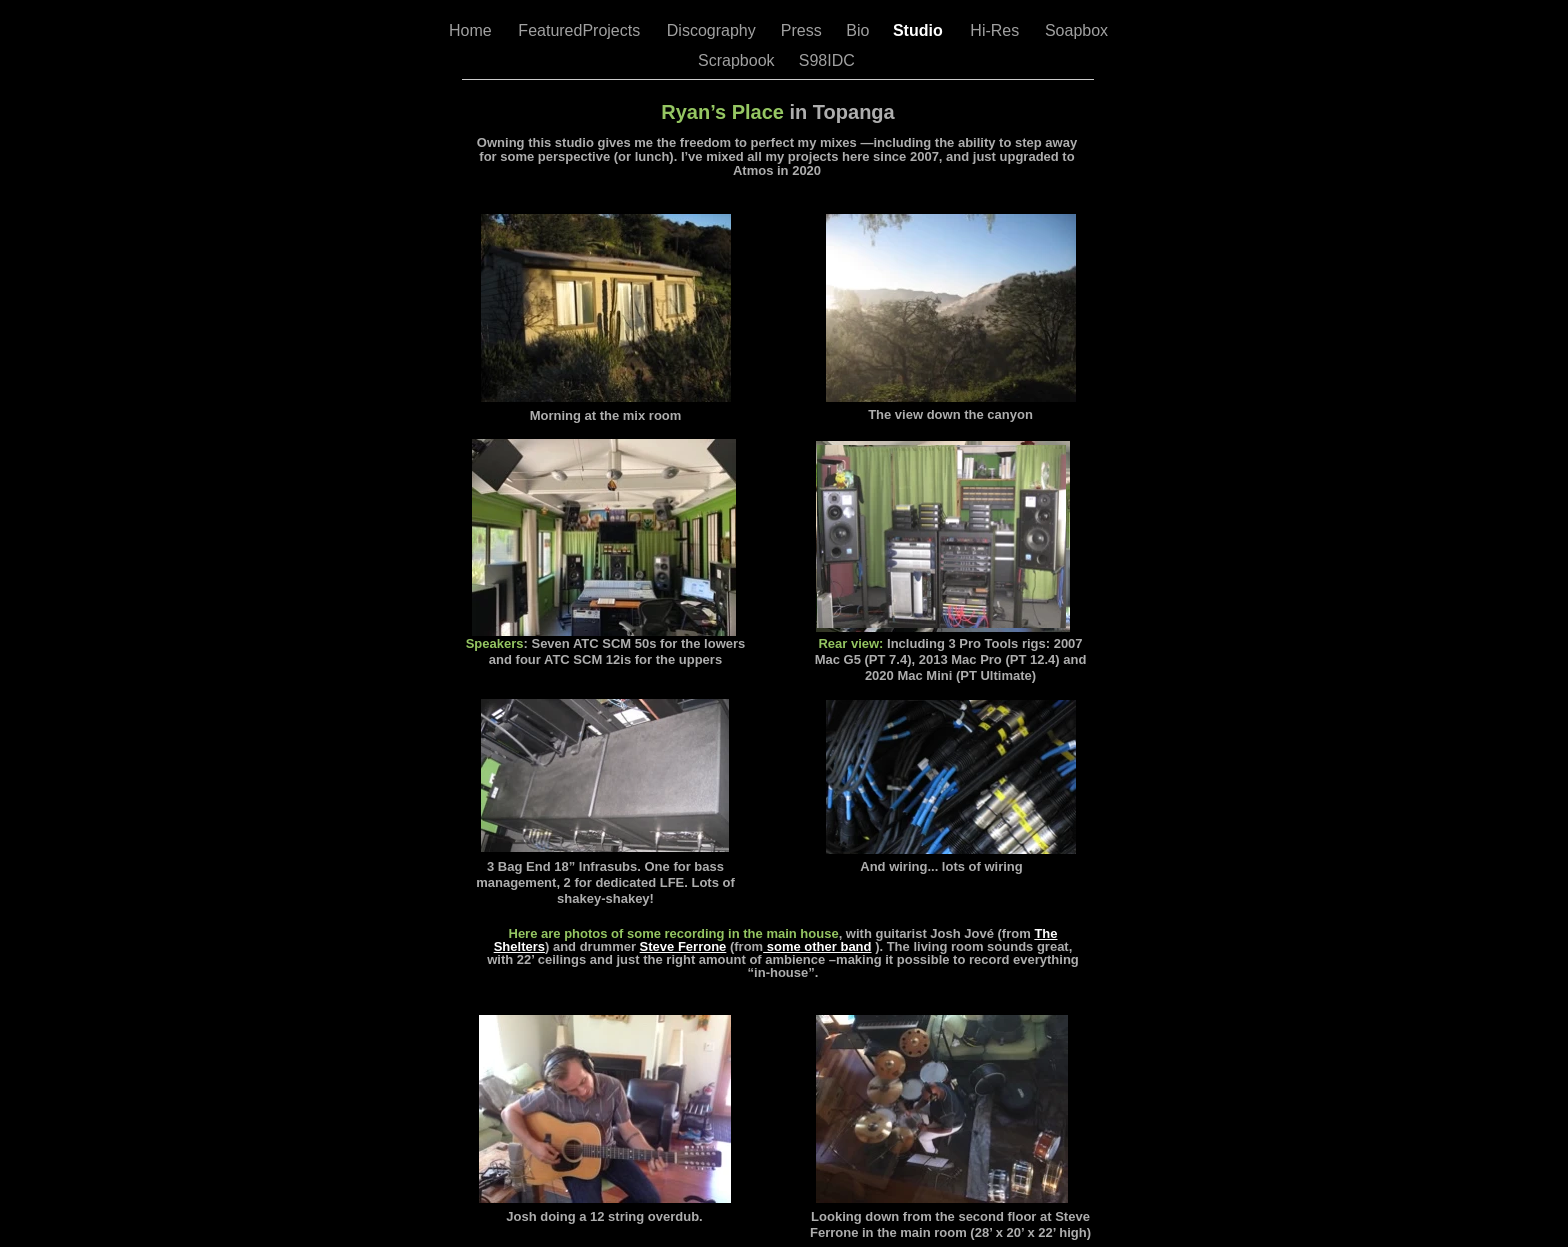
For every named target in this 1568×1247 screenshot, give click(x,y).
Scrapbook (738, 60)
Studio (920, 30)
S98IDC (829, 60)
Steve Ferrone (683, 946)
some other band (817, 946)
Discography (713, 30)
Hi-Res (996, 30)
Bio (860, 30)
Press (803, 30)
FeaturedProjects (581, 30)
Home (472, 30)
